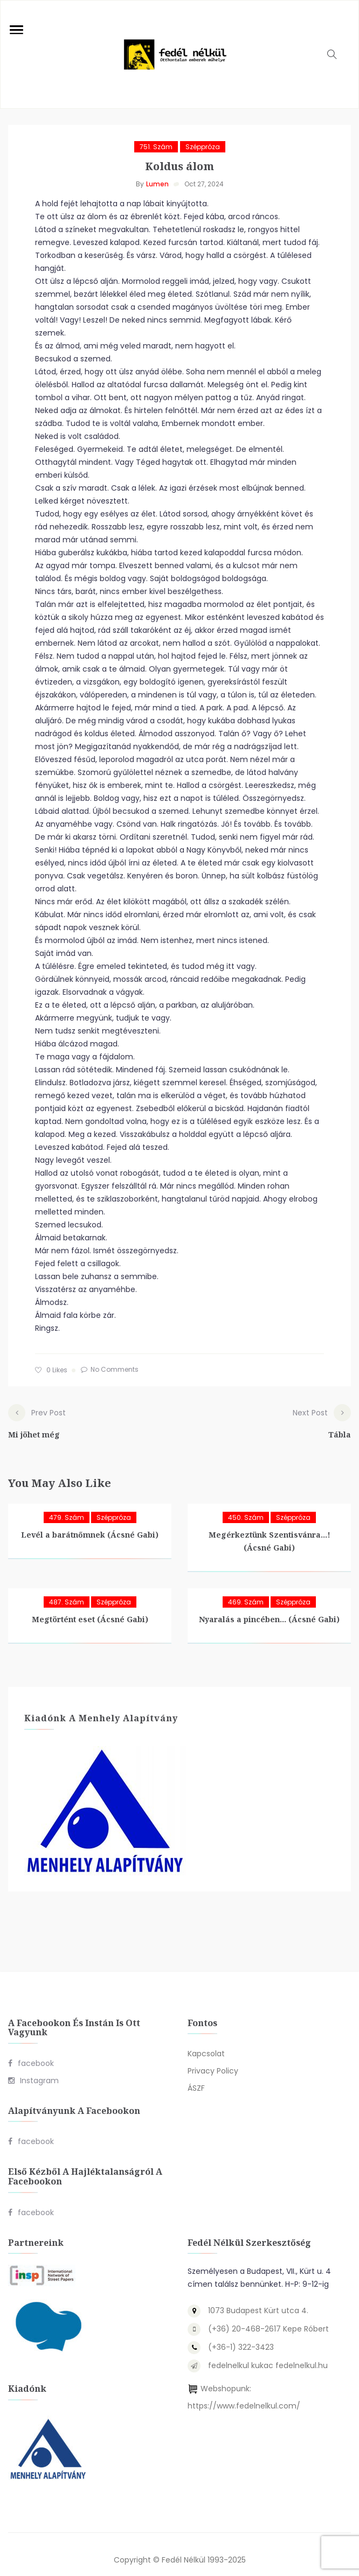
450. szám (246, 1506)
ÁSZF (196, 2077)
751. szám (156, 146)
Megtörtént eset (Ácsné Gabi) (90, 1608)
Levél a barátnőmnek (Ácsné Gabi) (89, 1524)
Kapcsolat (206, 2042)
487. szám (66, 1591)
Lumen (157, 184)
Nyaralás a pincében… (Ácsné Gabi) (269, 1608)
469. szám (246, 1591)
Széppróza (202, 146)
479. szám (66, 1506)
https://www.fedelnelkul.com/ (244, 2395)
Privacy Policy (213, 2060)
